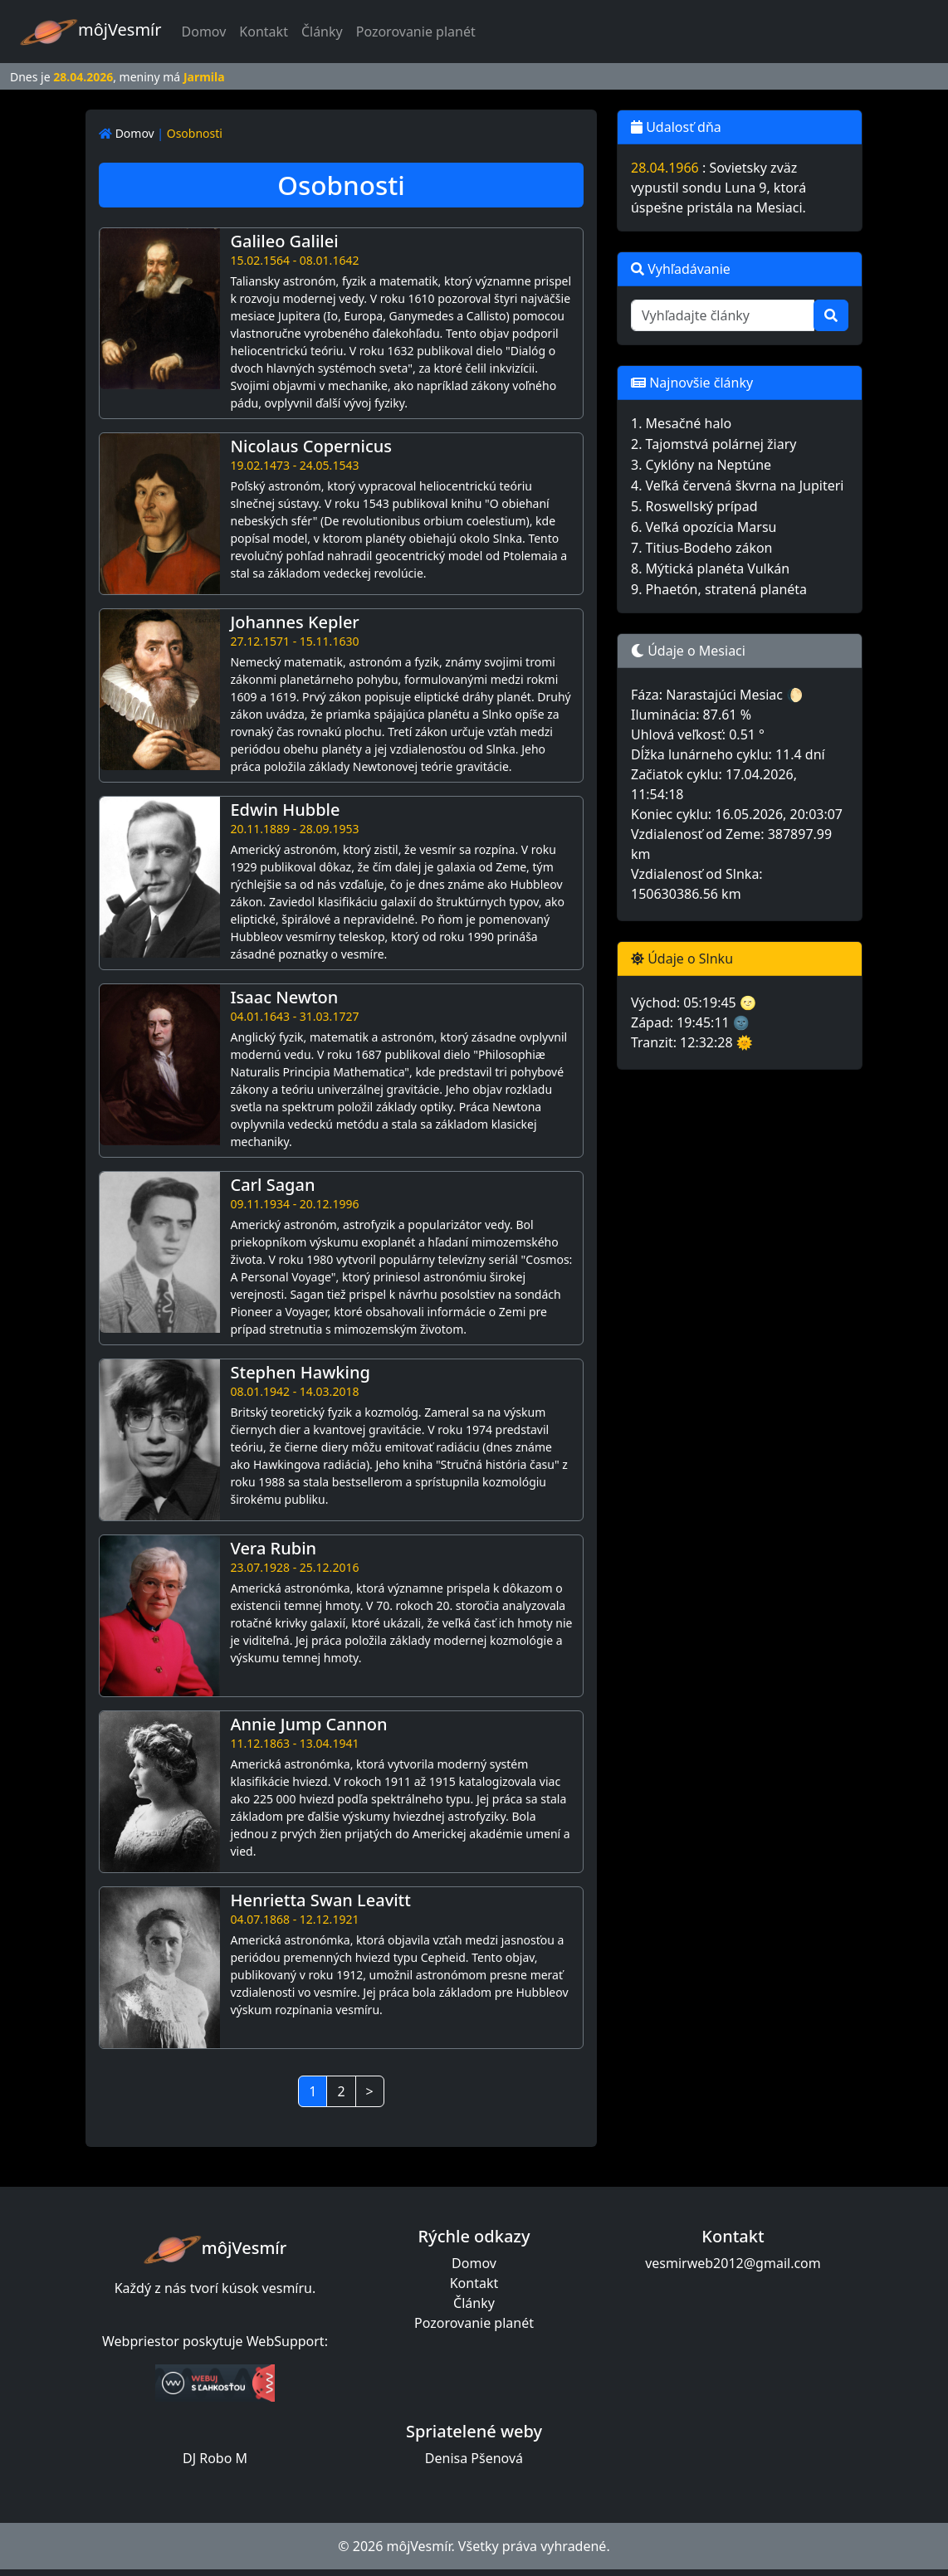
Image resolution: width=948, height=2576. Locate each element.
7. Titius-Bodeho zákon (702, 548)
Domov (207, 31)
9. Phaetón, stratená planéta (719, 589)
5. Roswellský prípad (694, 506)
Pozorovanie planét (416, 31)
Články (322, 31)
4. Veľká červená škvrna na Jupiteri (737, 485)
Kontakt (263, 31)
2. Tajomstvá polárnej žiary (714, 444)
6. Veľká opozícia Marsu (703, 527)
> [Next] (370, 2091)
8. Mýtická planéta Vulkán (710, 568)
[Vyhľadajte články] (722, 315)
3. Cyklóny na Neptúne (701, 465)
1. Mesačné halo (681, 423)
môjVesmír (91, 31)
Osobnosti (194, 133)
